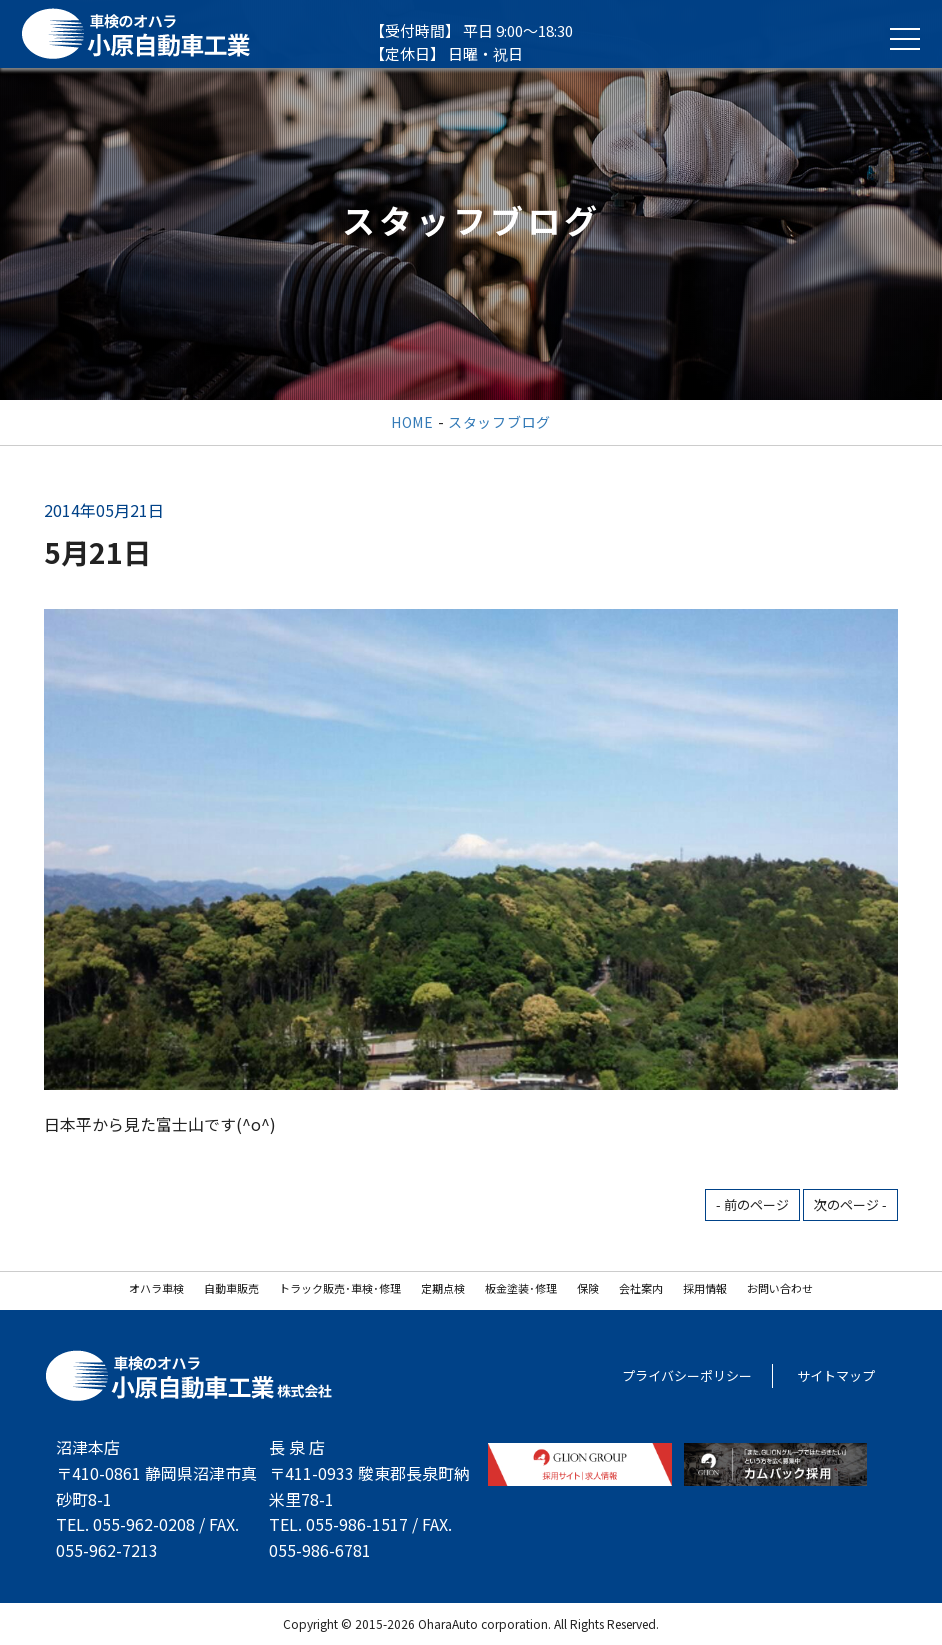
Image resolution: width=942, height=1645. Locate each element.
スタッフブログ (499, 422)
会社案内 (641, 1288)
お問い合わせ (780, 1288)
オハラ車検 (156, 1288)
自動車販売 (231, 1288)
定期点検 (443, 1288)
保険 (588, 1288)
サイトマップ (836, 1375)
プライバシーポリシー (687, 1375)
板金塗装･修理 (521, 1288)
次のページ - (850, 1204)
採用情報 (705, 1288)
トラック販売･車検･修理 (340, 1288)
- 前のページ (752, 1204)
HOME (412, 422)
